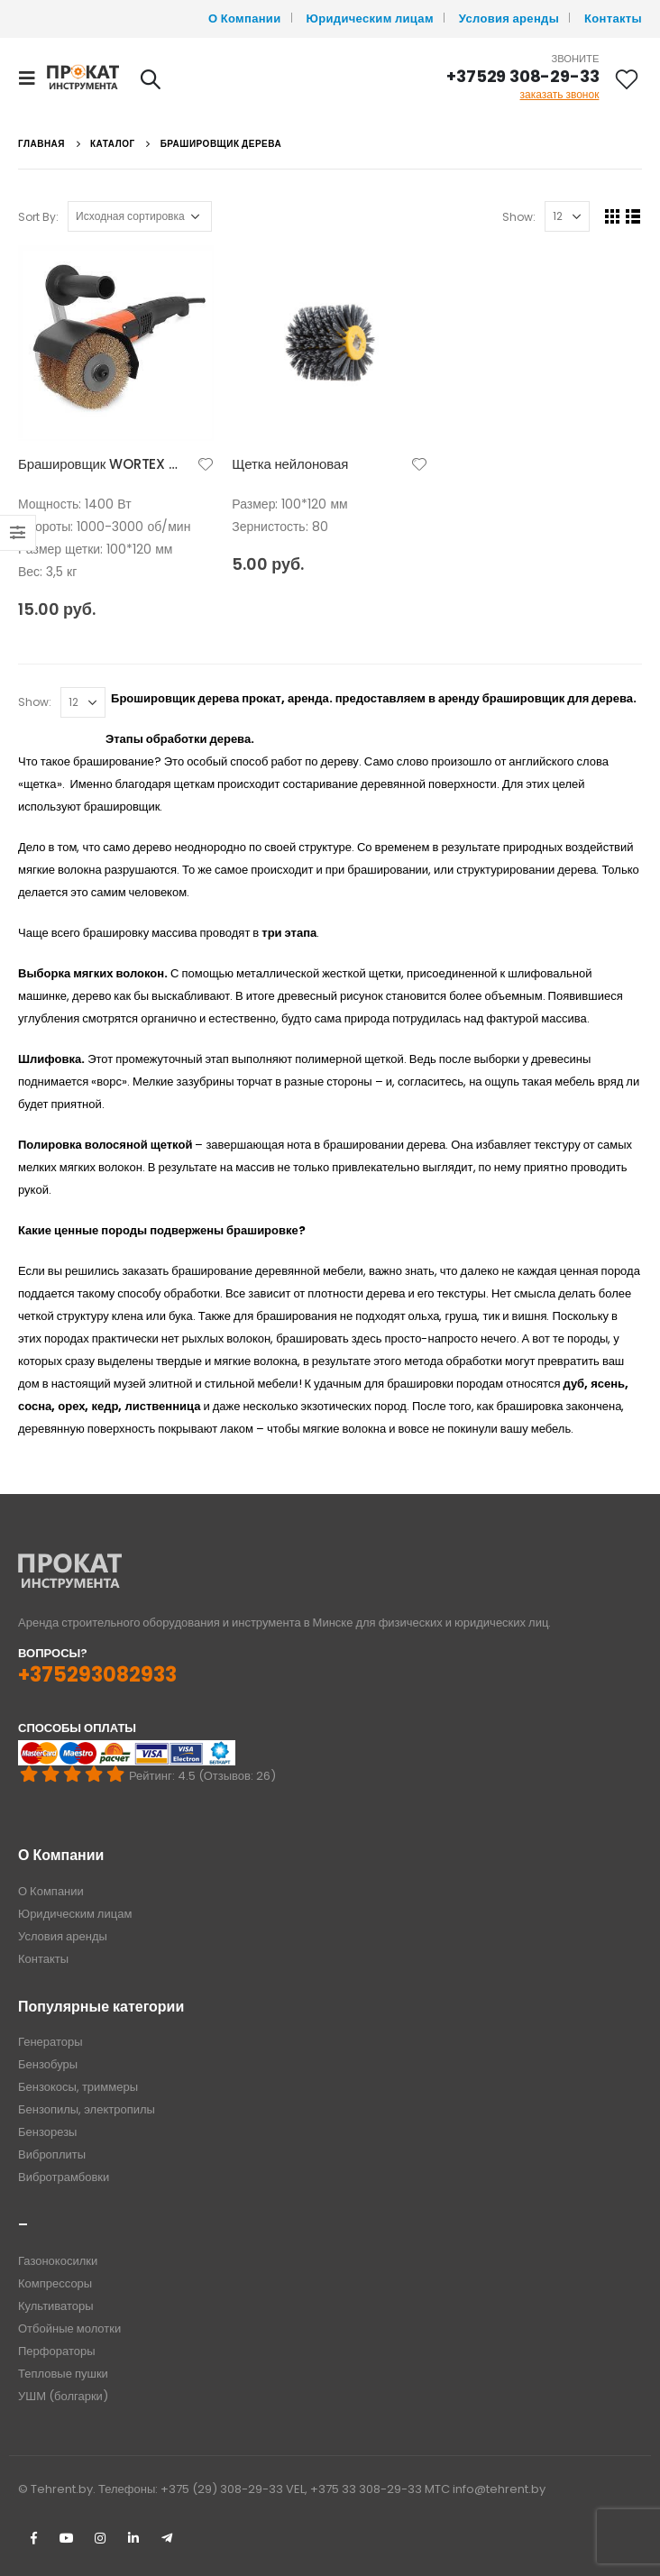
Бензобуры (48, 2064)
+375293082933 (97, 1675)
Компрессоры (55, 2283)
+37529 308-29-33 (522, 76)
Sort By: (38, 217)
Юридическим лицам (370, 18)
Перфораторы (57, 2351)
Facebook (33, 2538)
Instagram (100, 2538)
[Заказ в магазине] (140, 216)
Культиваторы (56, 2306)
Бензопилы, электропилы (86, 2109)
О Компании (244, 18)
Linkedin (133, 2538)
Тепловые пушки (63, 2373)
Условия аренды (509, 18)
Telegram (166, 2538)
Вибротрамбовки (63, 2177)
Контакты (613, 18)
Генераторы (50, 2041)
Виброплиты (52, 2154)
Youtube (66, 2538)
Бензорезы (47, 2132)
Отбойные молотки (69, 2328)
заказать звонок (560, 94)
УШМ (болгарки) (63, 2396)
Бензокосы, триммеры (78, 2086)
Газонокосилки (57, 2260)
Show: (519, 217)
